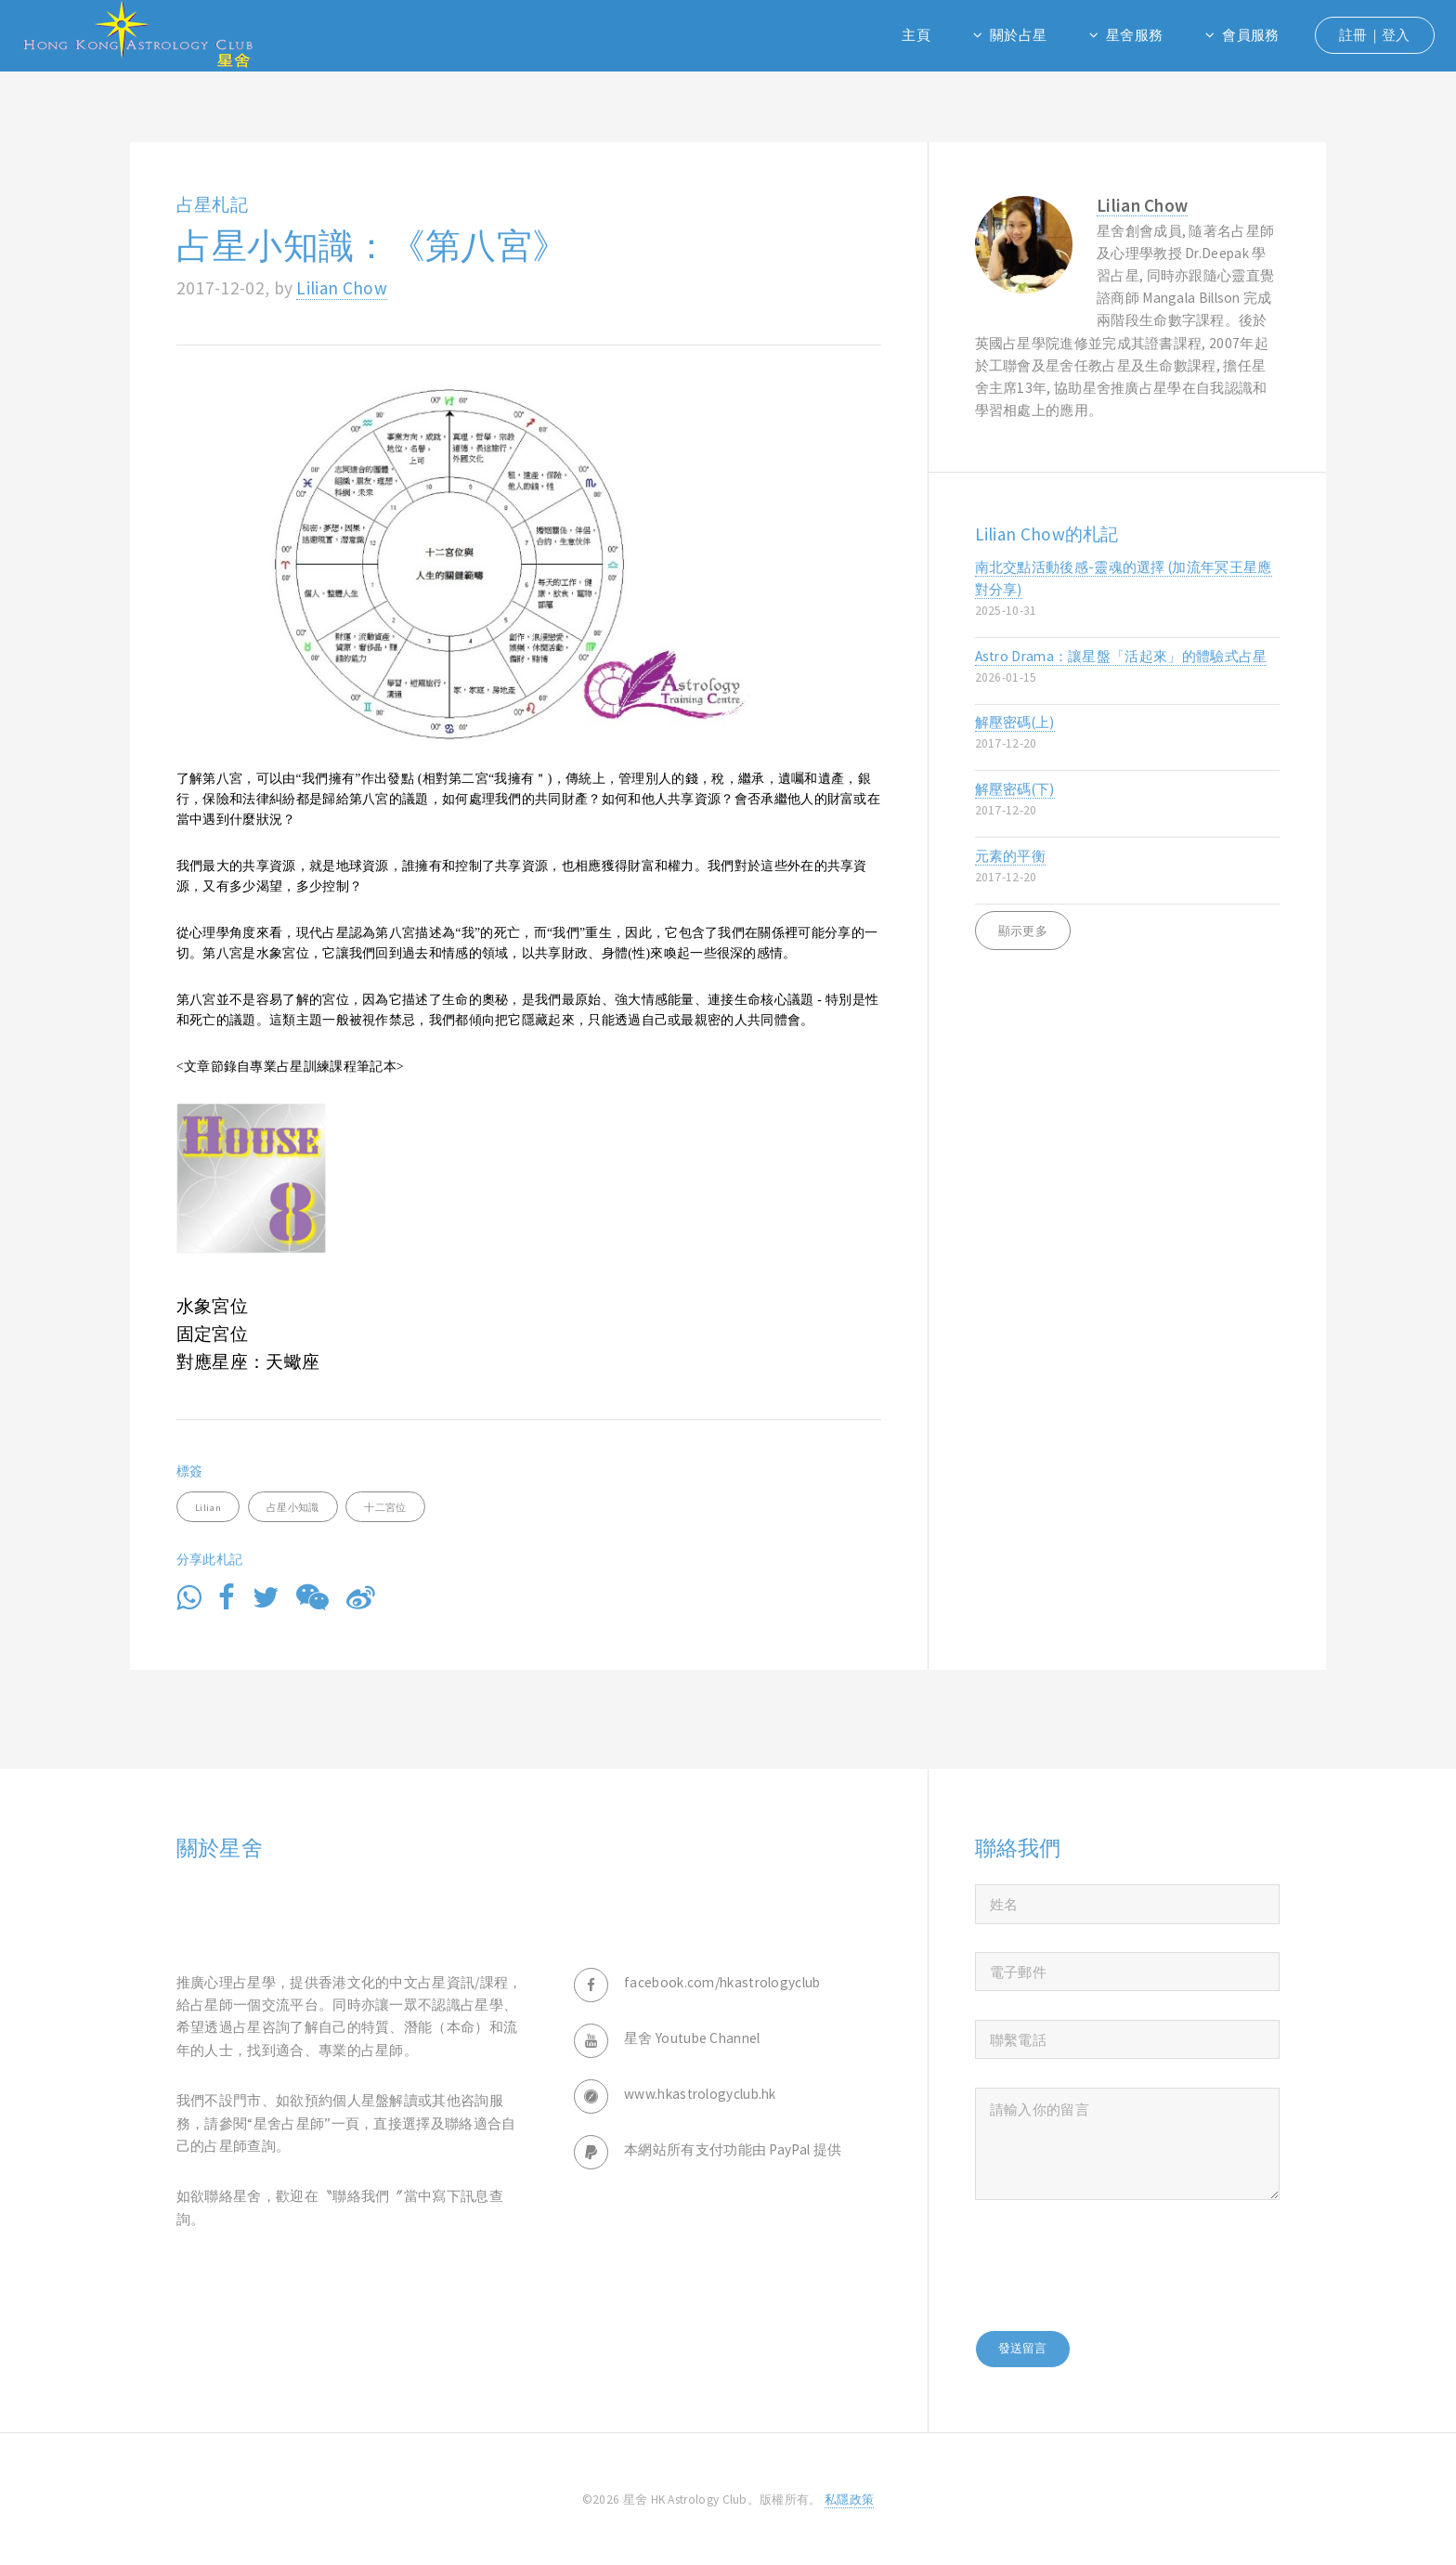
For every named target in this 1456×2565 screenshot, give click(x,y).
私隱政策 (849, 2499)
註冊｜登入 (1374, 35)
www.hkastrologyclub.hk (700, 2094)
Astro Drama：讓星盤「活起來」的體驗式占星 (1127, 667)
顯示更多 (1022, 931)
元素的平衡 (1127, 867)
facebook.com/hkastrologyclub (722, 1982)
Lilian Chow (341, 288)
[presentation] (1116, 2265)
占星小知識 (292, 1507)
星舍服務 (1134, 35)
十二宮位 (385, 1507)
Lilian (208, 1507)
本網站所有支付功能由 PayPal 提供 (732, 2149)
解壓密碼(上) (1127, 733)
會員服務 (1250, 35)
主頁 (916, 35)
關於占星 (1018, 35)
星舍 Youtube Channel (692, 2038)
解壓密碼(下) (1127, 800)
